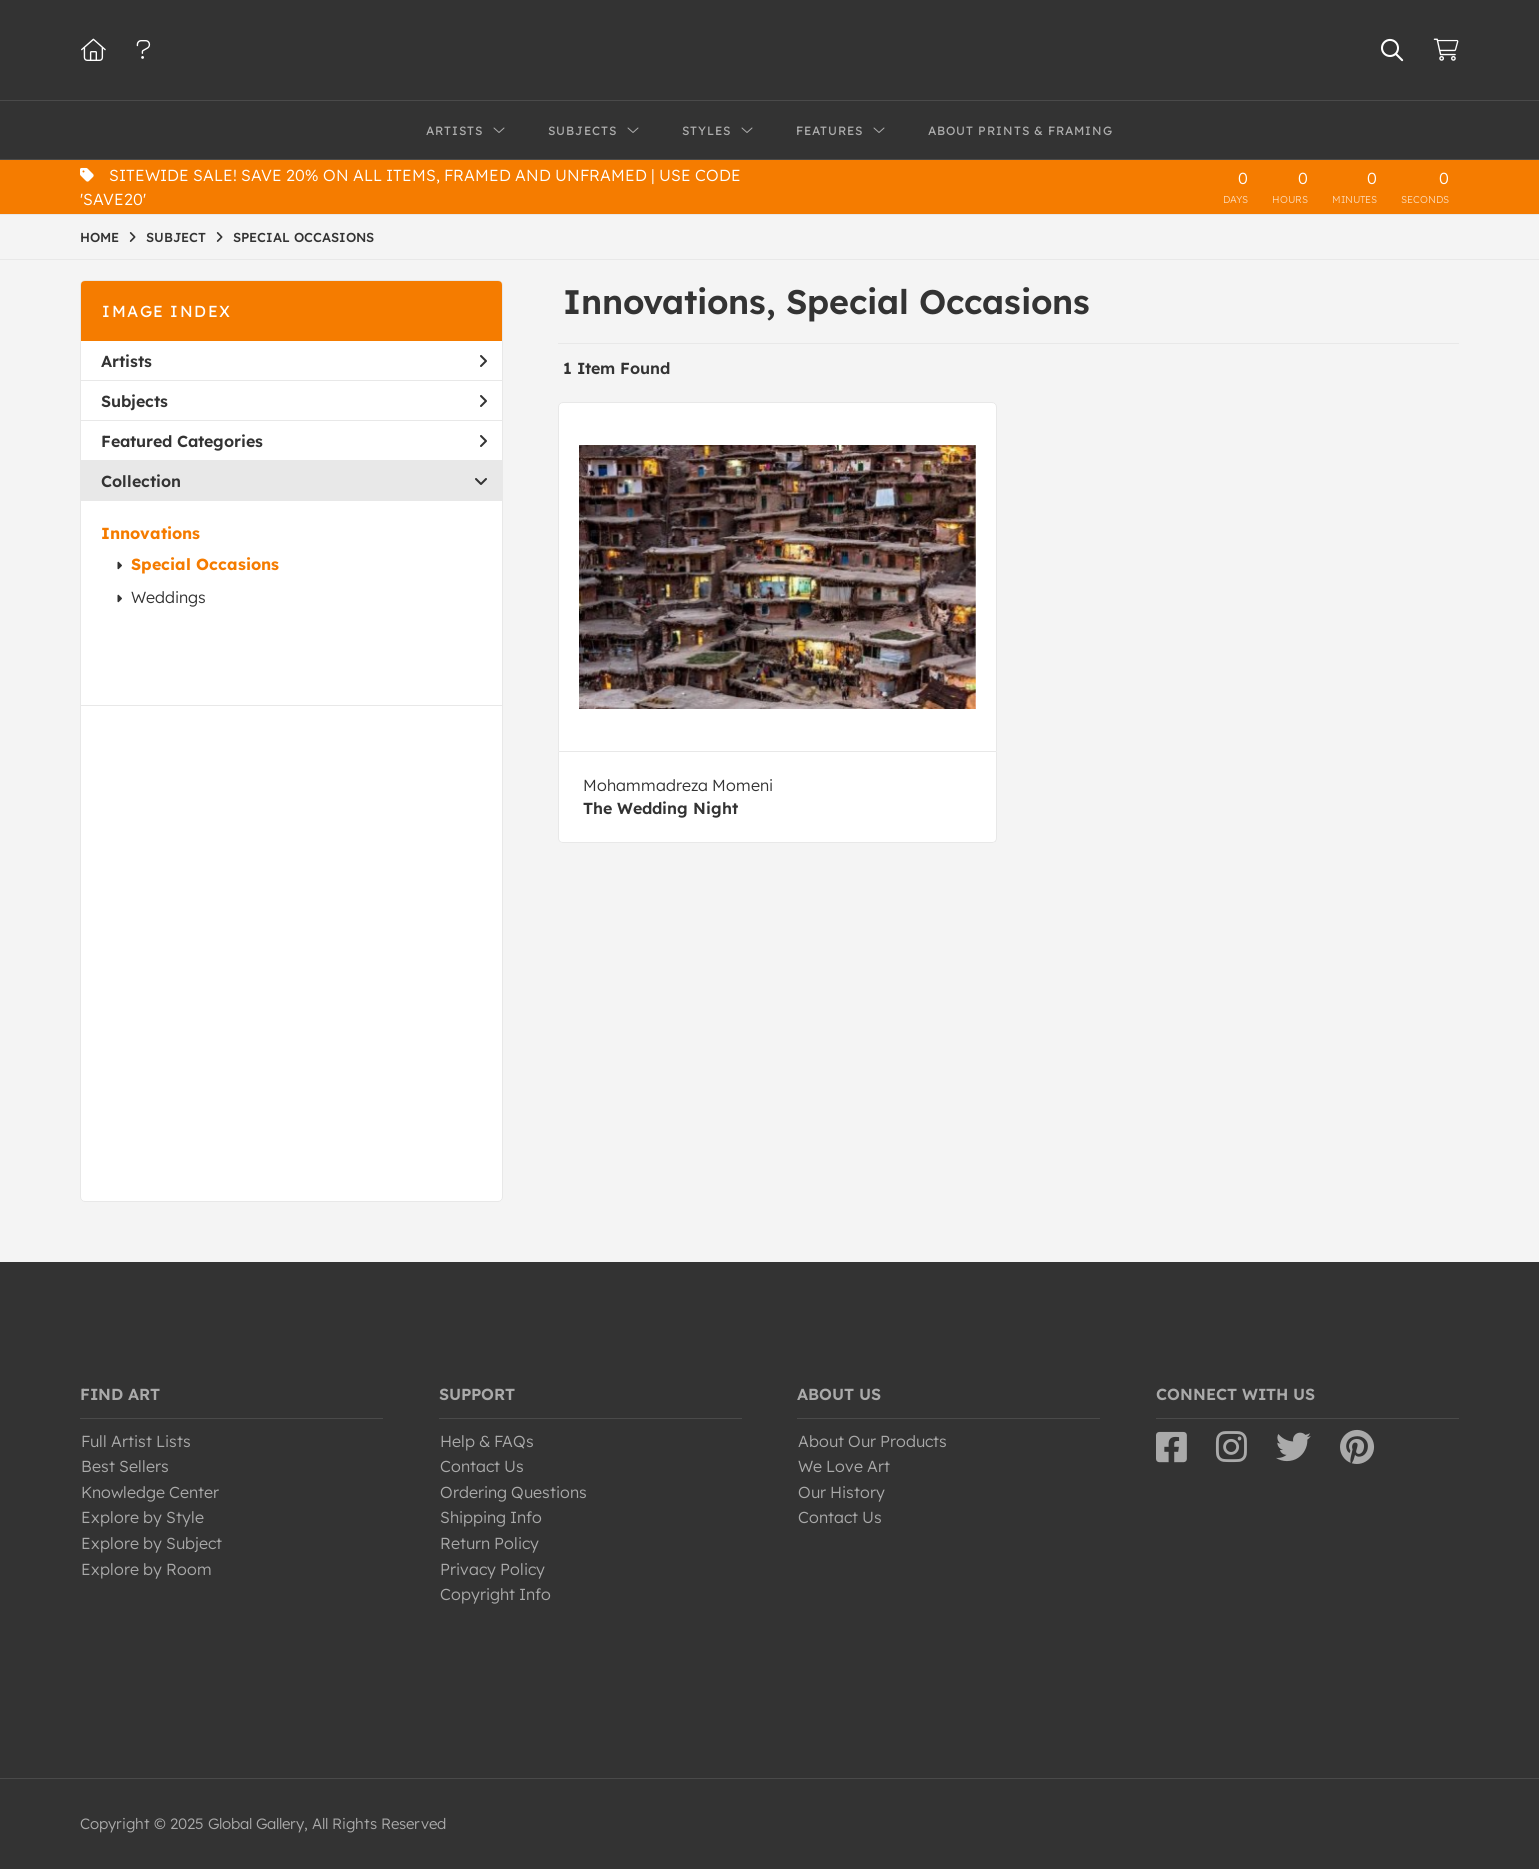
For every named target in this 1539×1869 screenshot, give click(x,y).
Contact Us (482, 1466)
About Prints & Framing (1020, 130)
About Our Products (872, 1441)
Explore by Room (146, 1569)
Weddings (168, 597)
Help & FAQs (487, 1441)
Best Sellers (125, 1466)
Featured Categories (294, 441)
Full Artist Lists (136, 1441)
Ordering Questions (513, 1492)
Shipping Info (491, 1517)
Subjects (294, 401)
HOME (99, 237)
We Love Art (844, 1466)
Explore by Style (142, 1517)
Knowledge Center (150, 1492)
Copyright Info (495, 1594)
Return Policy (489, 1543)
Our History (841, 1492)
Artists (294, 361)
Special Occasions (205, 564)
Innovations (150, 533)
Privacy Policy (492, 1569)
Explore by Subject (151, 1543)
